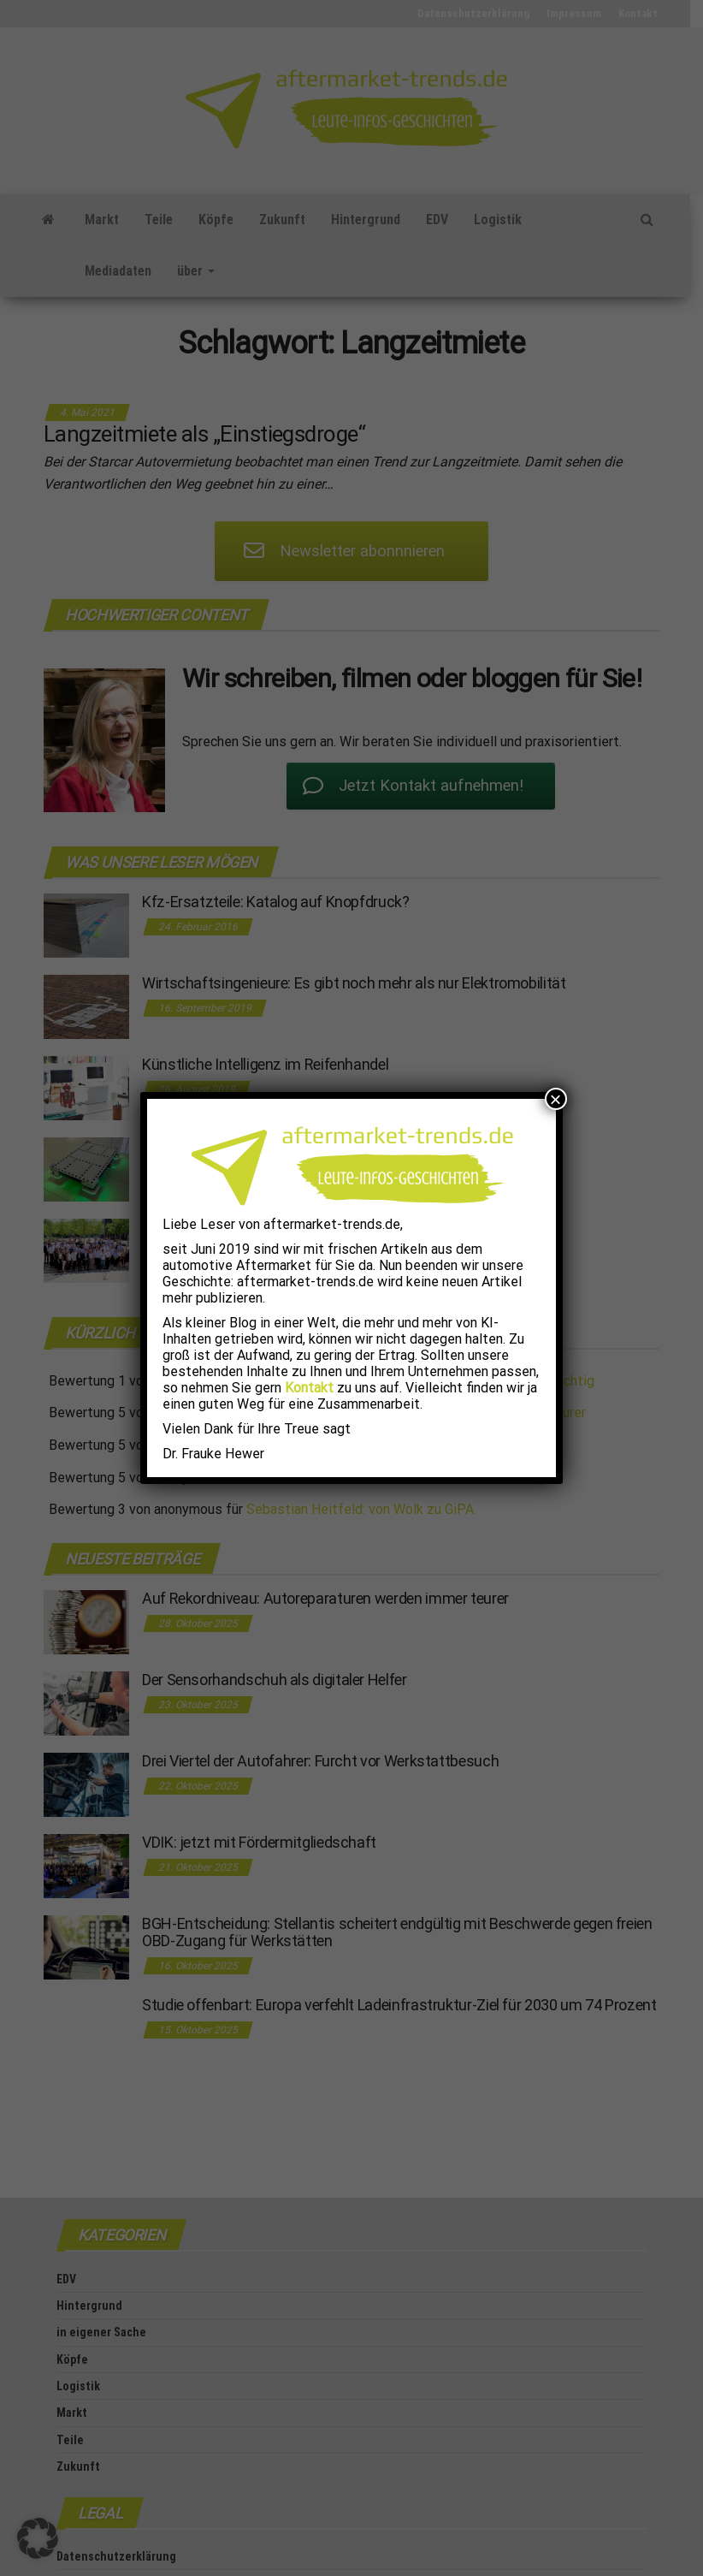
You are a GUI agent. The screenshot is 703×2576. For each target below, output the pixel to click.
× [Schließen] (556, 1099)
